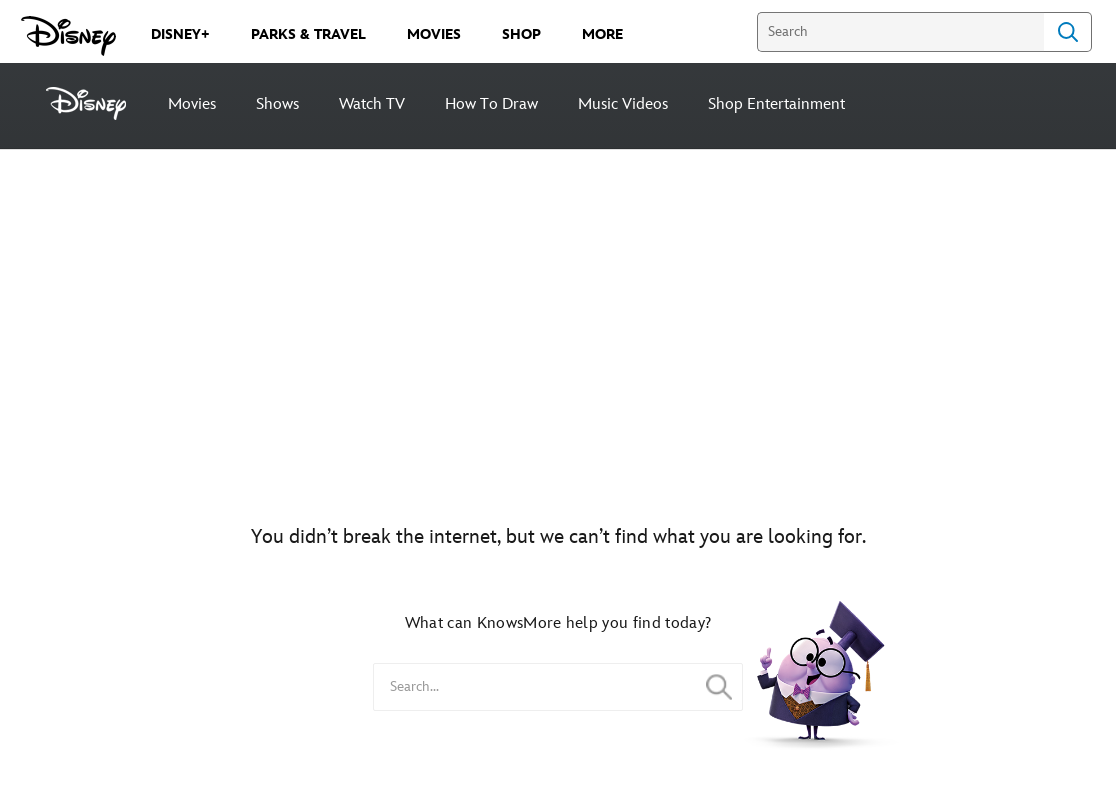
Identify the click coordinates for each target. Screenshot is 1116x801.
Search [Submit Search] (1068, 32)
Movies (192, 104)
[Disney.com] (68, 36)
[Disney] (97, 103)
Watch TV (372, 104)
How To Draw (491, 104)
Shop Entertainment (776, 104)
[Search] (900, 32)
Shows (277, 104)
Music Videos (623, 104)
